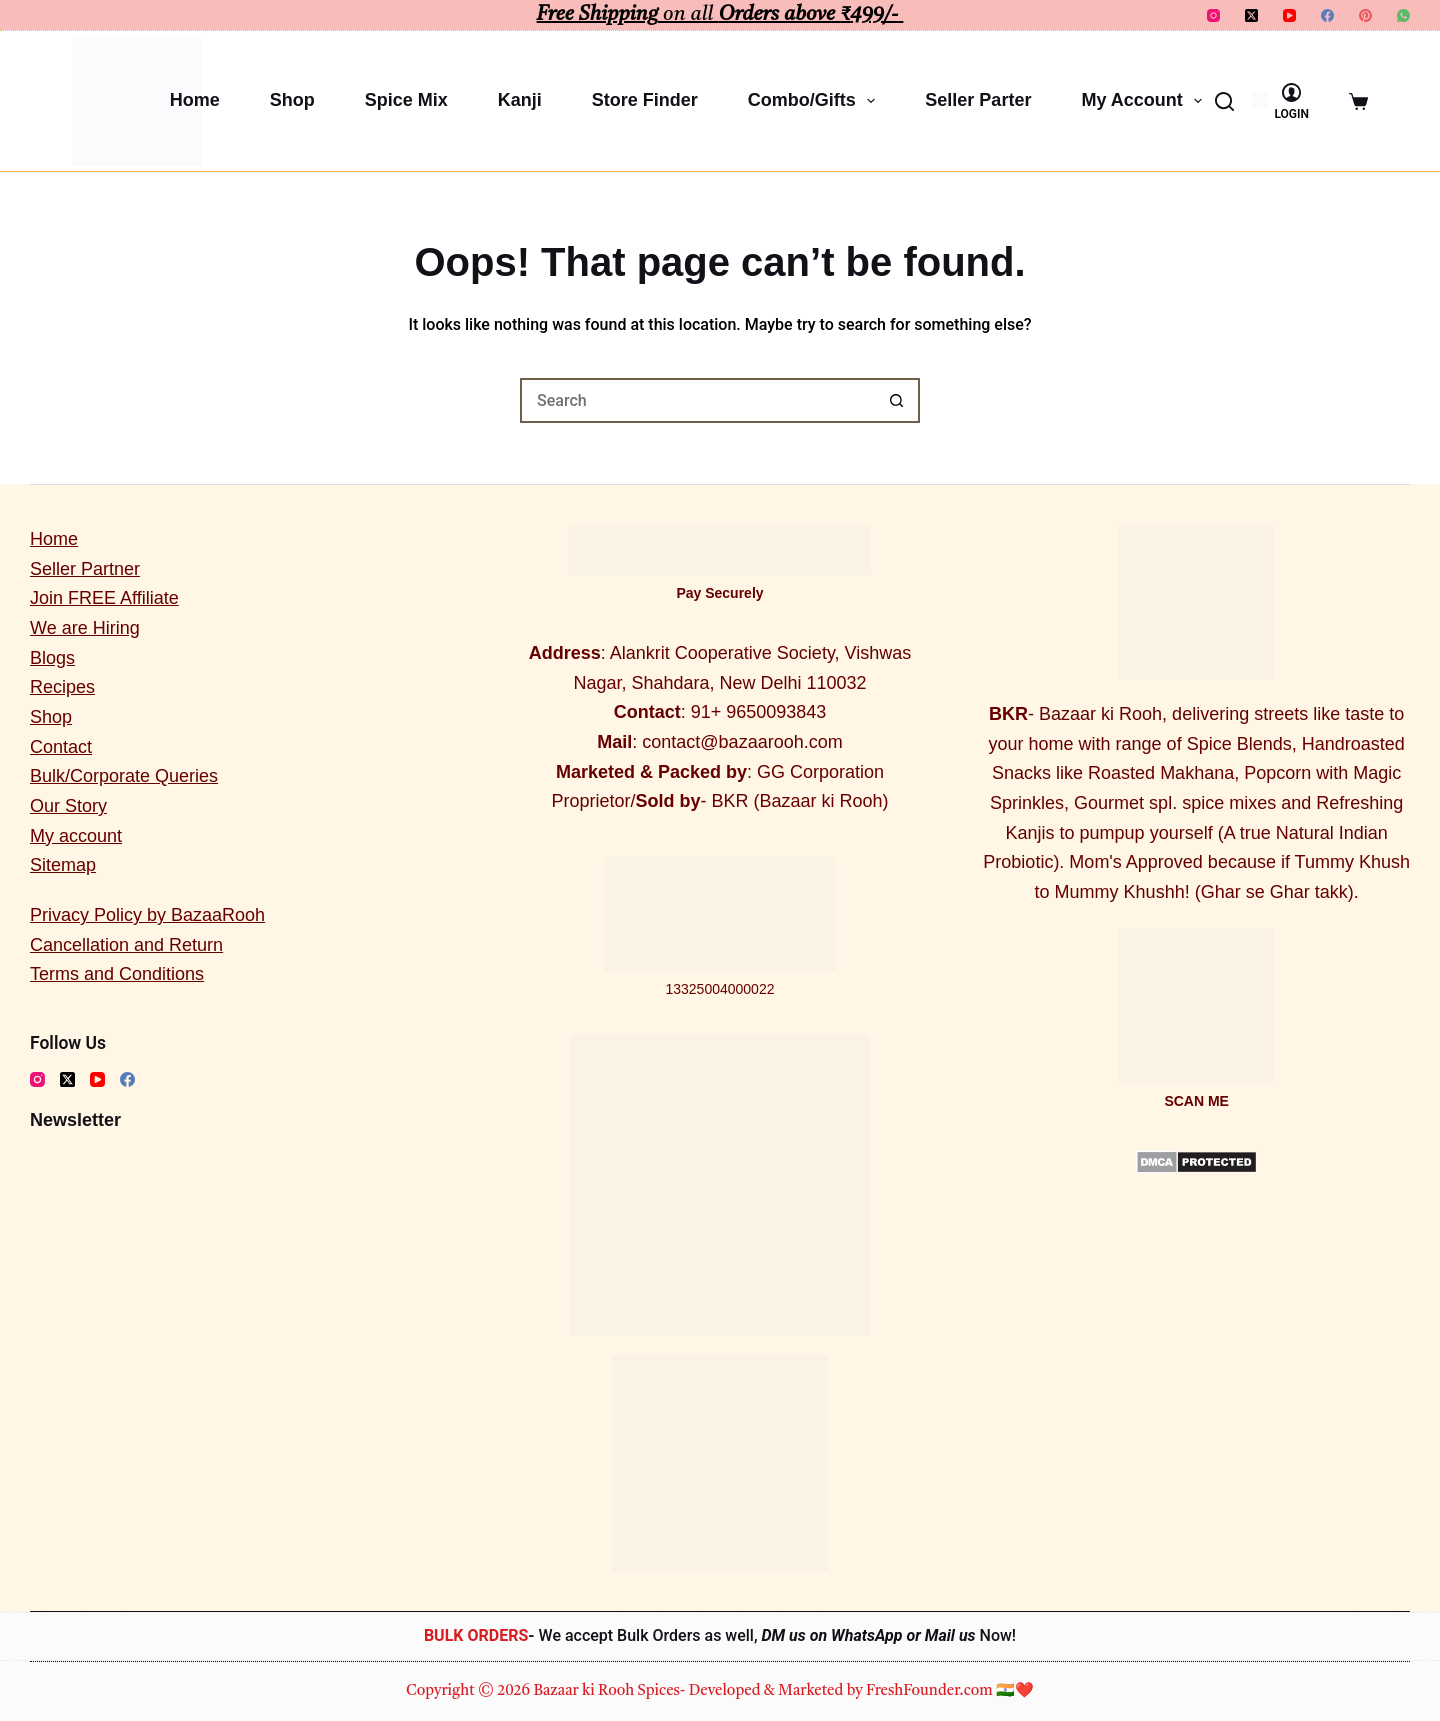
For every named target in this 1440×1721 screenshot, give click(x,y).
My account (1145, 101)
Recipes (62, 687)
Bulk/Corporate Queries (124, 776)
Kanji (520, 100)
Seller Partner (85, 569)
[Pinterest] (1365, 15)
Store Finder (645, 100)
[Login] (1291, 101)
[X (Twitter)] (1251, 15)
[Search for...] (697, 400)
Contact (61, 747)
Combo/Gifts (816, 101)
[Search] (1224, 101)
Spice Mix (406, 100)
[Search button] (897, 400)
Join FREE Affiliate (104, 598)
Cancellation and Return (126, 945)
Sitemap (63, 865)
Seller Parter (978, 100)
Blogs (52, 658)
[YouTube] (1289, 15)
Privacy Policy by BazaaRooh (147, 915)
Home (195, 100)
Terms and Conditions (117, 974)
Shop (292, 100)
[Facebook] (1327, 15)
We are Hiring (85, 628)
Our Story (68, 806)
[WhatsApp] (1403, 15)
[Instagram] (1213, 15)
